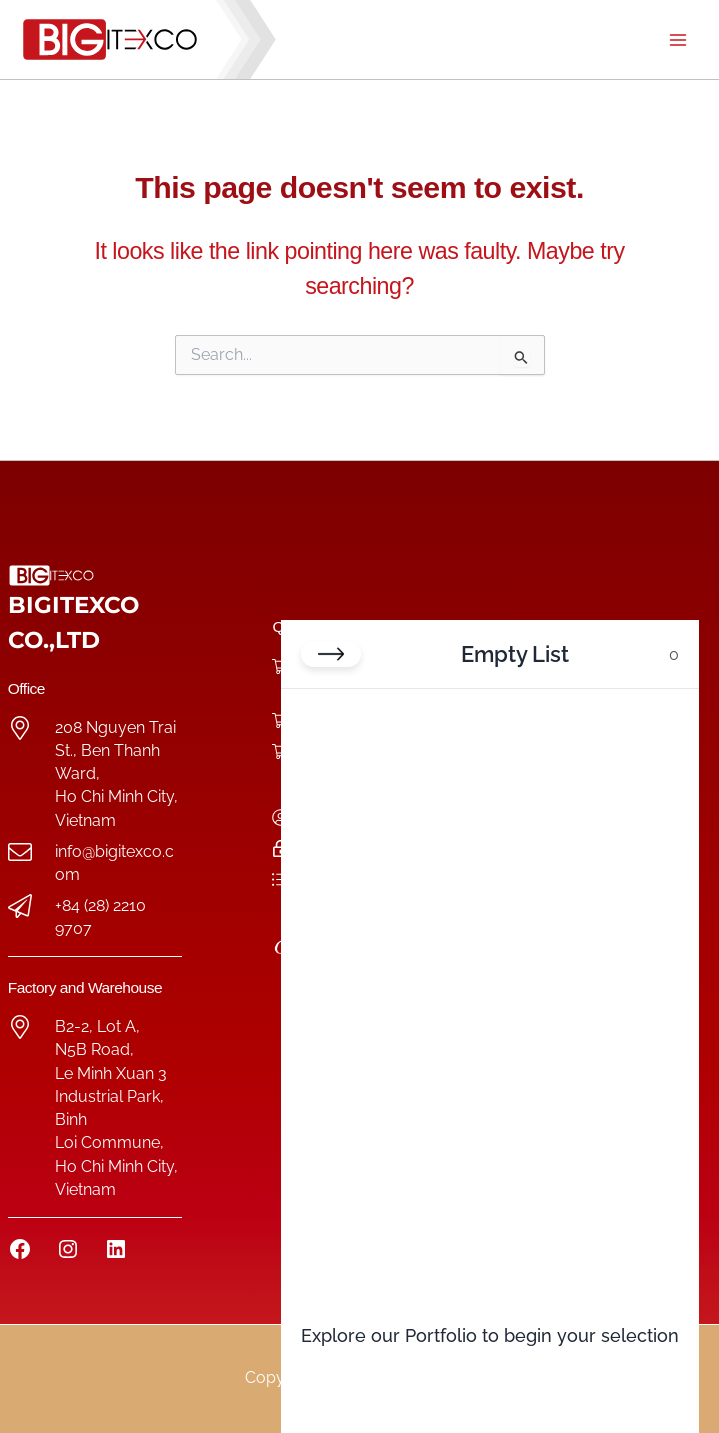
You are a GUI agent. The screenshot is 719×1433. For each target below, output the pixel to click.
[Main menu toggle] (678, 40)
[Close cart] (331, 654)
